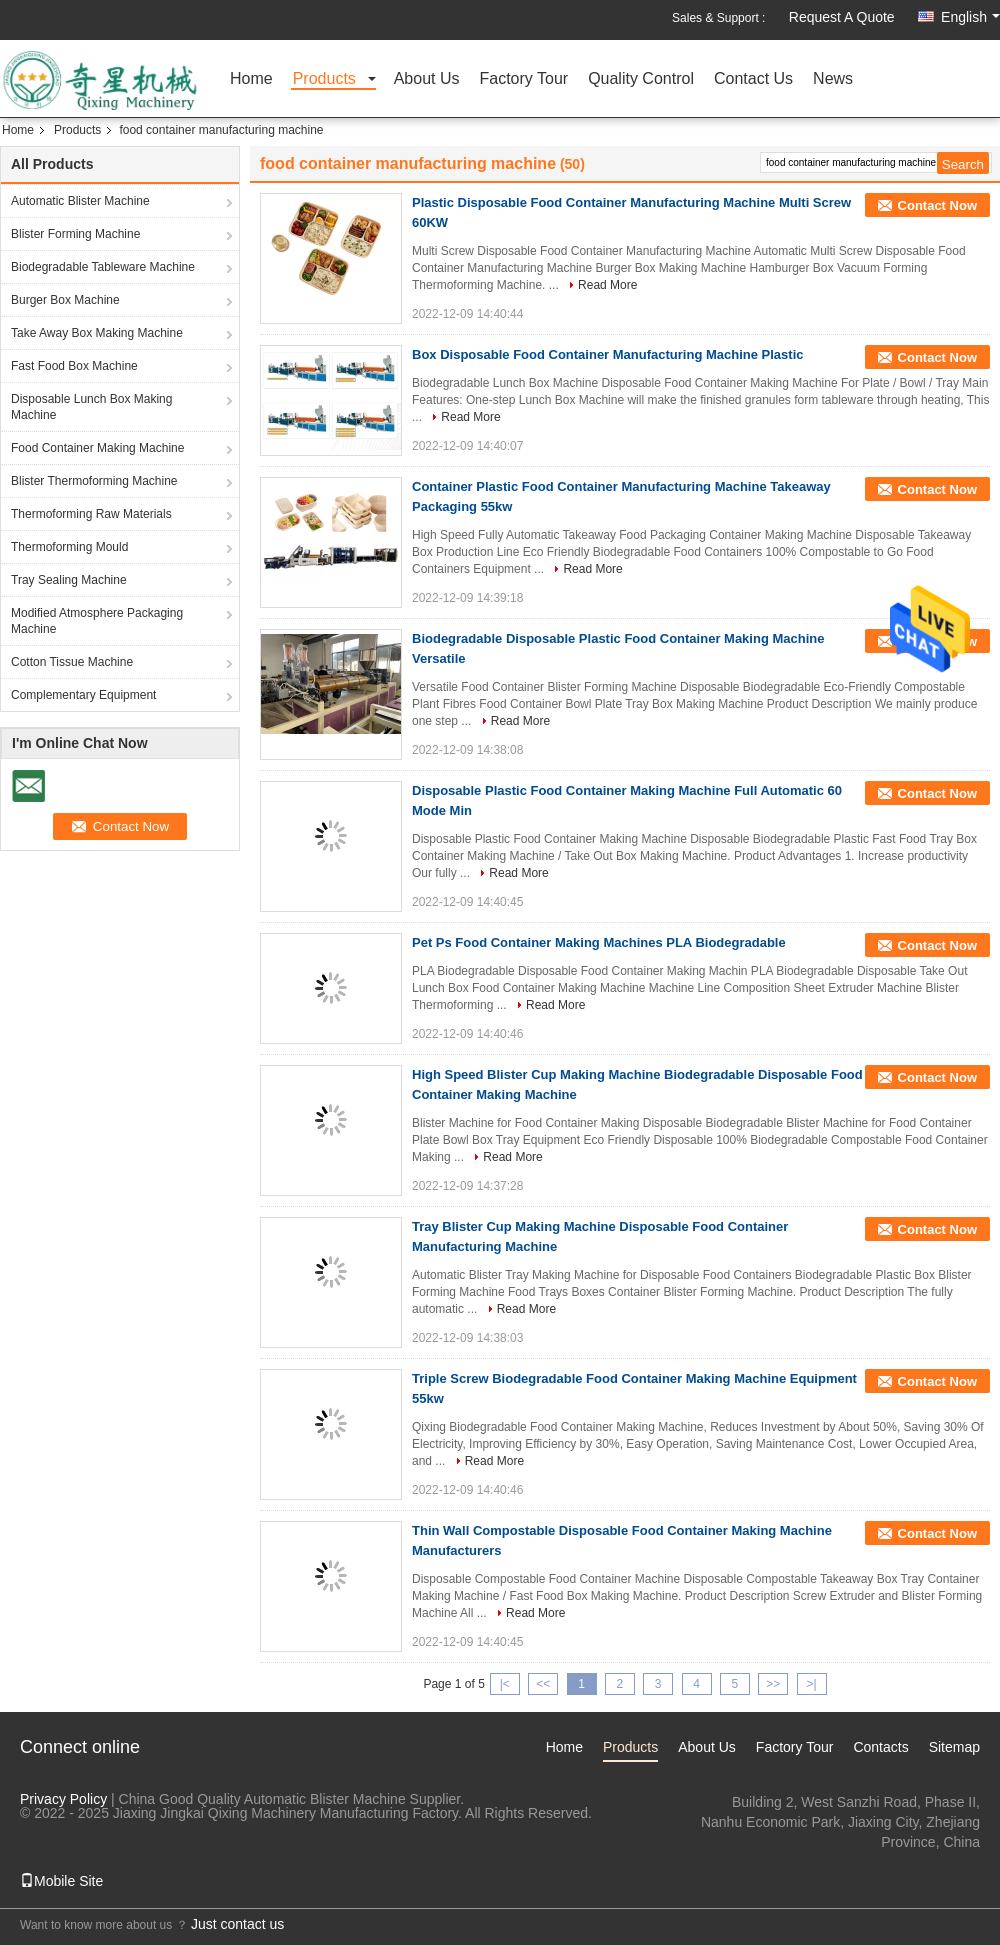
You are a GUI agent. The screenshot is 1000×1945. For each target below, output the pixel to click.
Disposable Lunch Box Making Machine (91, 407)
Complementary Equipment (83, 695)
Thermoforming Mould (69, 547)
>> (773, 1684)
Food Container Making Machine (97, 448)
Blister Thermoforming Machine (94, 481)
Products (324, 79)
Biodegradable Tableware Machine (103, 267)
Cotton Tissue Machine (72, 662)
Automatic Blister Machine (80, 201)
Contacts (880, 1747)
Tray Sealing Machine (69, 580)
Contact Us (753, 79)
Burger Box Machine (65, 300)
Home (251, 79)
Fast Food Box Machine (74, 366)
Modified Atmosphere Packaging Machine (97, 621)
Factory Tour (524, 79)
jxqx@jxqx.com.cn (923, 1862)
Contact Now (937, 205)
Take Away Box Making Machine (97, 333)
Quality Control (641, 79)
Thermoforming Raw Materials (91, 514)
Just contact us (237, 1924)
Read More (607, 285)
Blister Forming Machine (75, 234)
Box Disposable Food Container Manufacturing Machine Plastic (608, 354)
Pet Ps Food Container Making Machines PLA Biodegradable (599, 942)
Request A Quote (842, 17)
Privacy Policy (63, 1799)
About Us (427, 79)
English (970, 17)
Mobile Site (61, 1881)
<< (543, 1684)
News (833, 79)
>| (812, 1684)
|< (505, 1684)
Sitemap (954, 1747)
